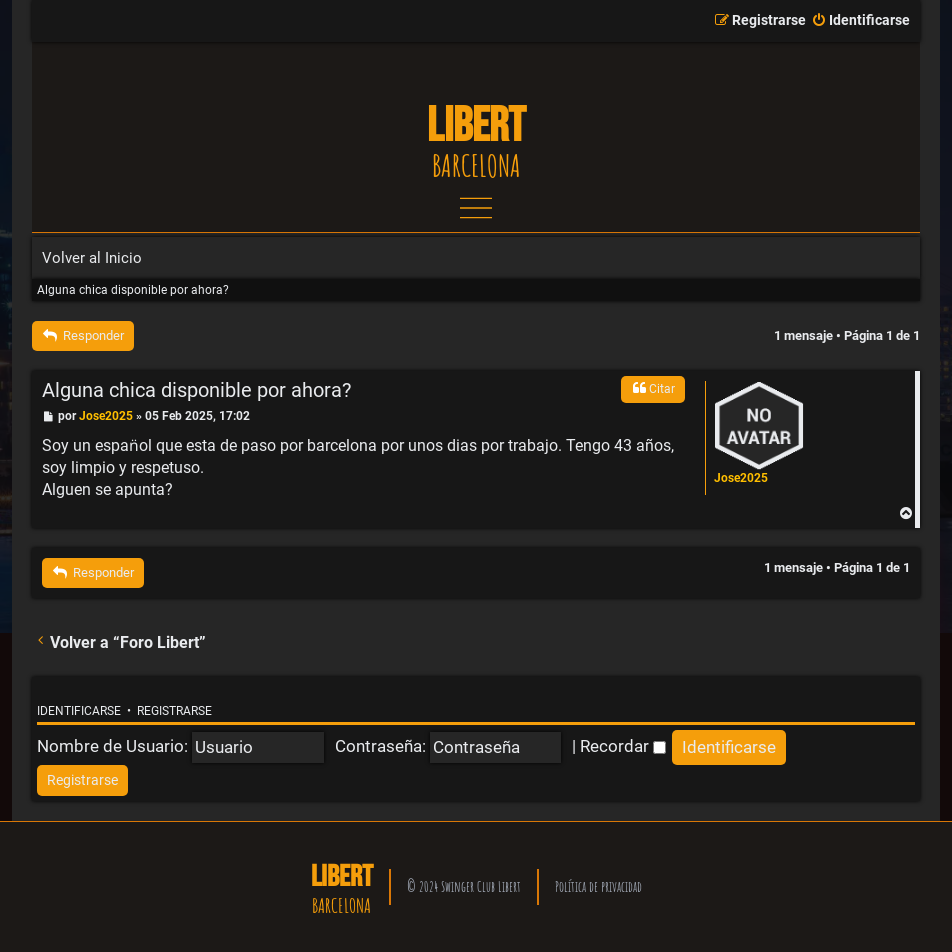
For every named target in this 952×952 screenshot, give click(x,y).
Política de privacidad (598, 886)
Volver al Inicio (92, 258)
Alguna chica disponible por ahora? (133, 290)
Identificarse (79, 711)
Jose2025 (741, 478)
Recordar (623, 746)
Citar (653, 388)
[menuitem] (860, 21)
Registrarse (174, 711)
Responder (83, 335)
